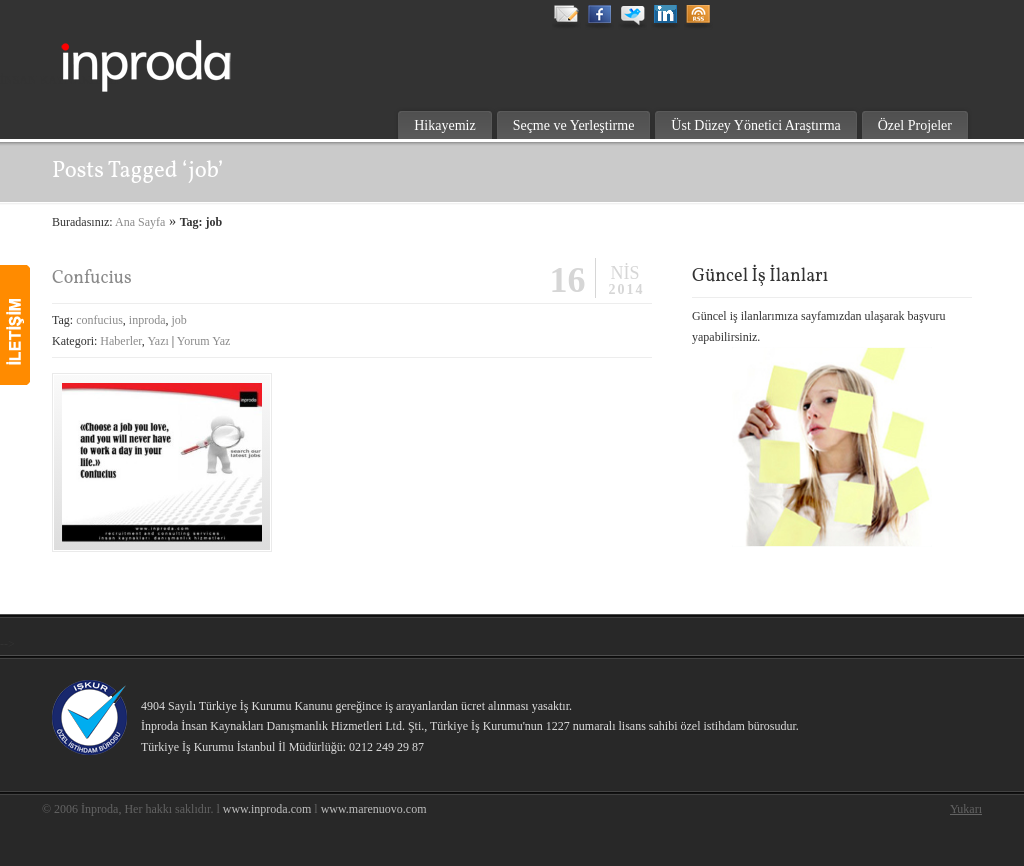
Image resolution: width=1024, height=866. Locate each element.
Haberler (121, 341)
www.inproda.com (267, 809)
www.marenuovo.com (374, 809)
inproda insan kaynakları (191, 56)
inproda (147, 320)
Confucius (92, 278)
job (178, 320)
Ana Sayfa (140, 222)
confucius (99, 320)
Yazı (157, 341)
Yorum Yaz (203, 341)
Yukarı (966, 809)
